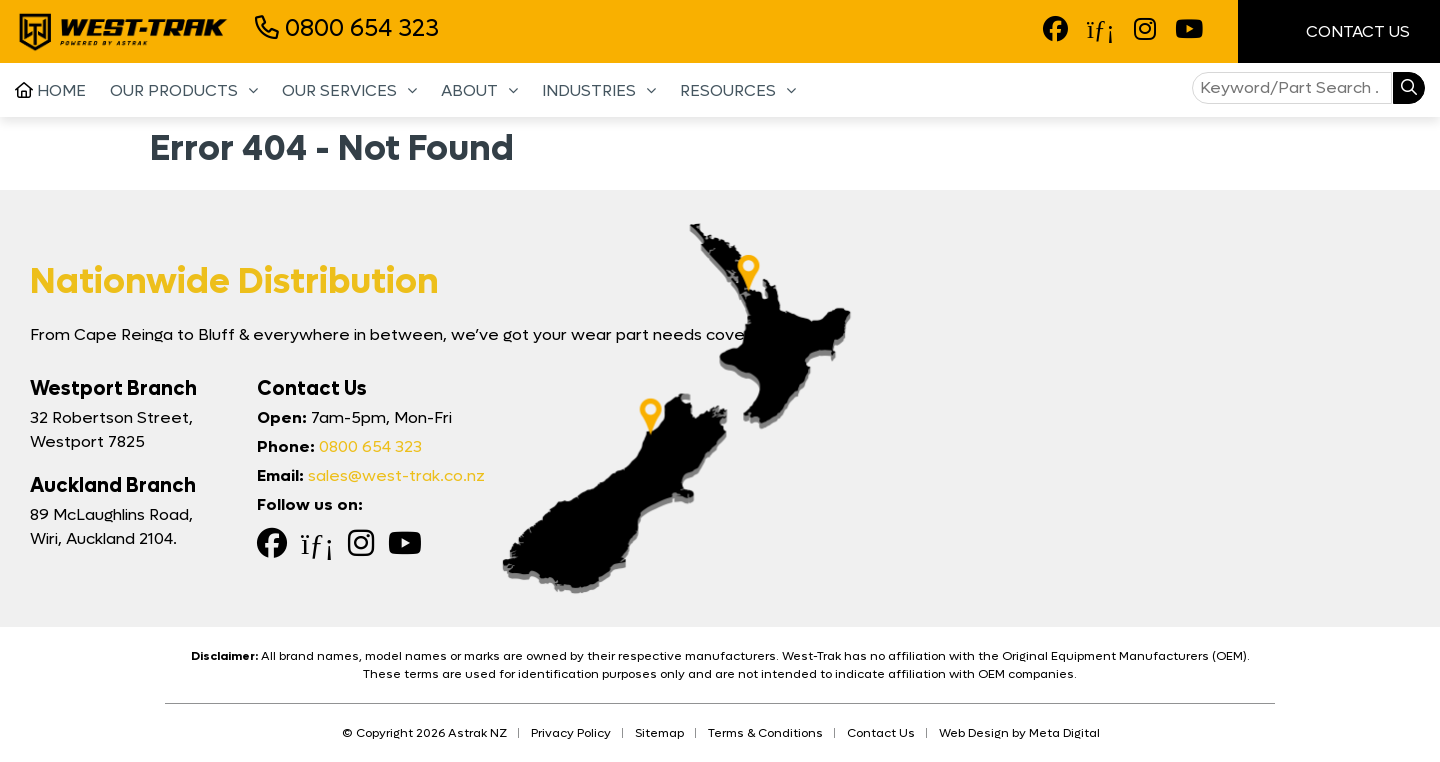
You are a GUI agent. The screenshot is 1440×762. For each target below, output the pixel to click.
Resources (728, 90)
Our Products (174, 90)
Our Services (339, 90)
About (469, 90)
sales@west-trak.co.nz (396, 475)
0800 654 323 (347, 28)
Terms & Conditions (765, 733)
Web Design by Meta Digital (1019, 733)
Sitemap (659, 733)
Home (50, 90)
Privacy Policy (571, 733)
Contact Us (1339, 31)
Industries (589, 90)
